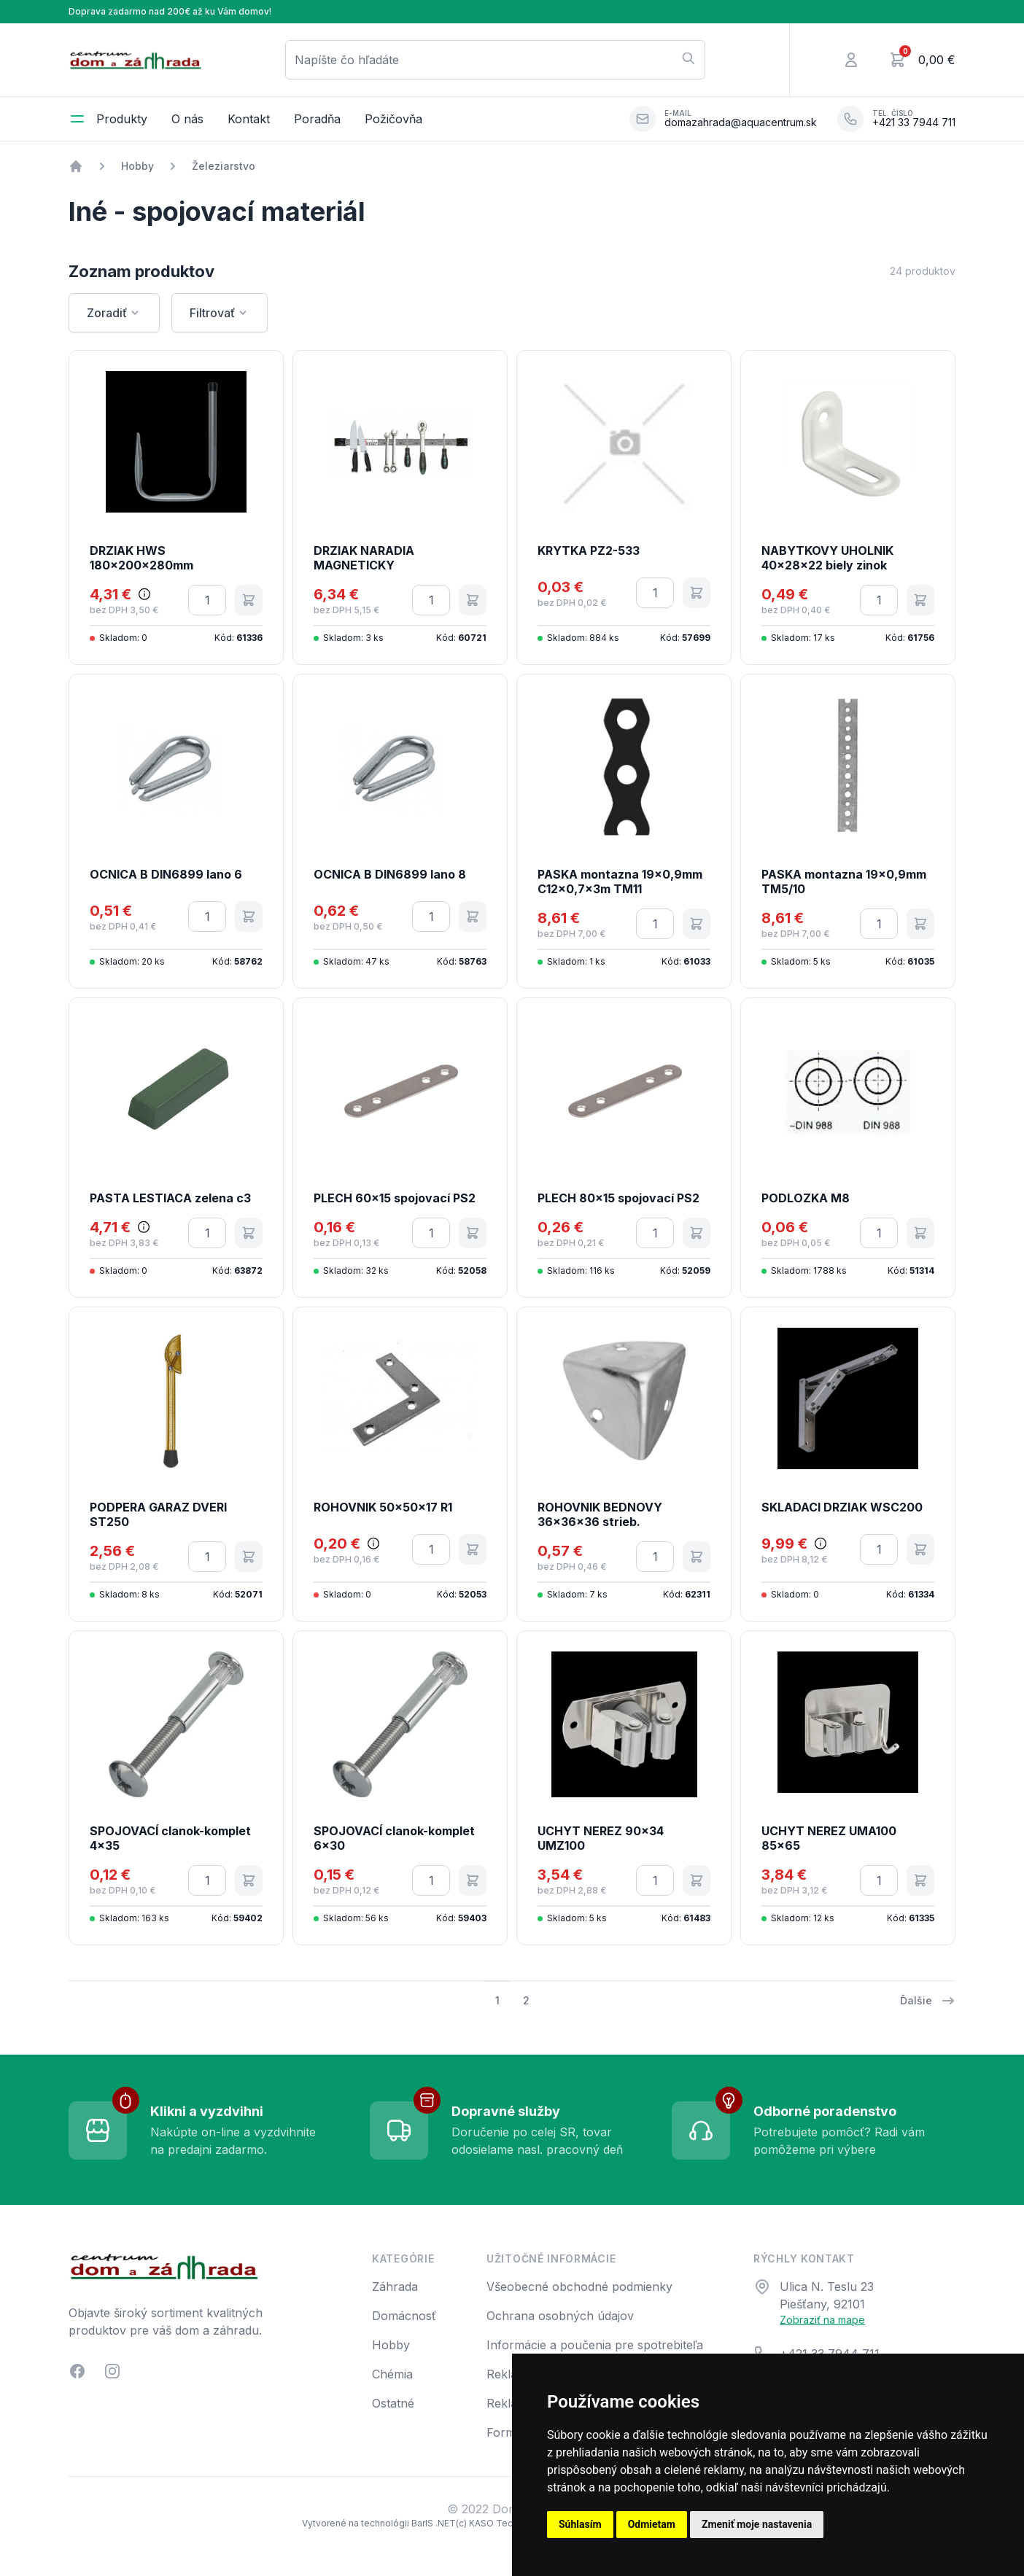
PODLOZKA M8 (805, 1198)
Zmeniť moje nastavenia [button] (757, 2524)
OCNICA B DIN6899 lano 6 (166, 874)
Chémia (392, 2374)
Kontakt (249, 119)
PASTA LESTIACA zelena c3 (170, 1198)
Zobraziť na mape (822, 2320)
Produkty (121, 119)
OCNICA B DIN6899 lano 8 (390, 874)
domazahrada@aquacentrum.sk (740, 122)
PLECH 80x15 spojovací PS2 (618, 1198)
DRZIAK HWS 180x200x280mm (141, 557)
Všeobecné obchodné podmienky (579, 2286)
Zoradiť (114, 313)
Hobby (137, 166)
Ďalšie (927, 2000)
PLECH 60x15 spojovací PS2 (395, 1198)
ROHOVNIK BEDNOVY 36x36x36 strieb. (600, 1514)
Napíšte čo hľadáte (495, 59)
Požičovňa (393, 119)
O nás (187, 119)
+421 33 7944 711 (913, 122)
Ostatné (393, 2403)
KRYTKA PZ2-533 (589, 550)
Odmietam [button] (651, 2524)
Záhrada (395, 2286)
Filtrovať (219, 313)
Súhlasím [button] (580, 2524)
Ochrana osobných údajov (560, 2315)
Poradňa (317, 119)
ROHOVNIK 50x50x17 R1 (383, 1507)
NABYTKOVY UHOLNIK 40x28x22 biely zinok (827, 557)
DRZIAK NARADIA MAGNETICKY (364, 557)
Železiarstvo (223, 166)
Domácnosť (404, 2315)
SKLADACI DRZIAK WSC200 (842, 1507)
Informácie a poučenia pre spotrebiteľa (594, 2345)
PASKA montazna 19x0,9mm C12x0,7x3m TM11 (620, 881)
